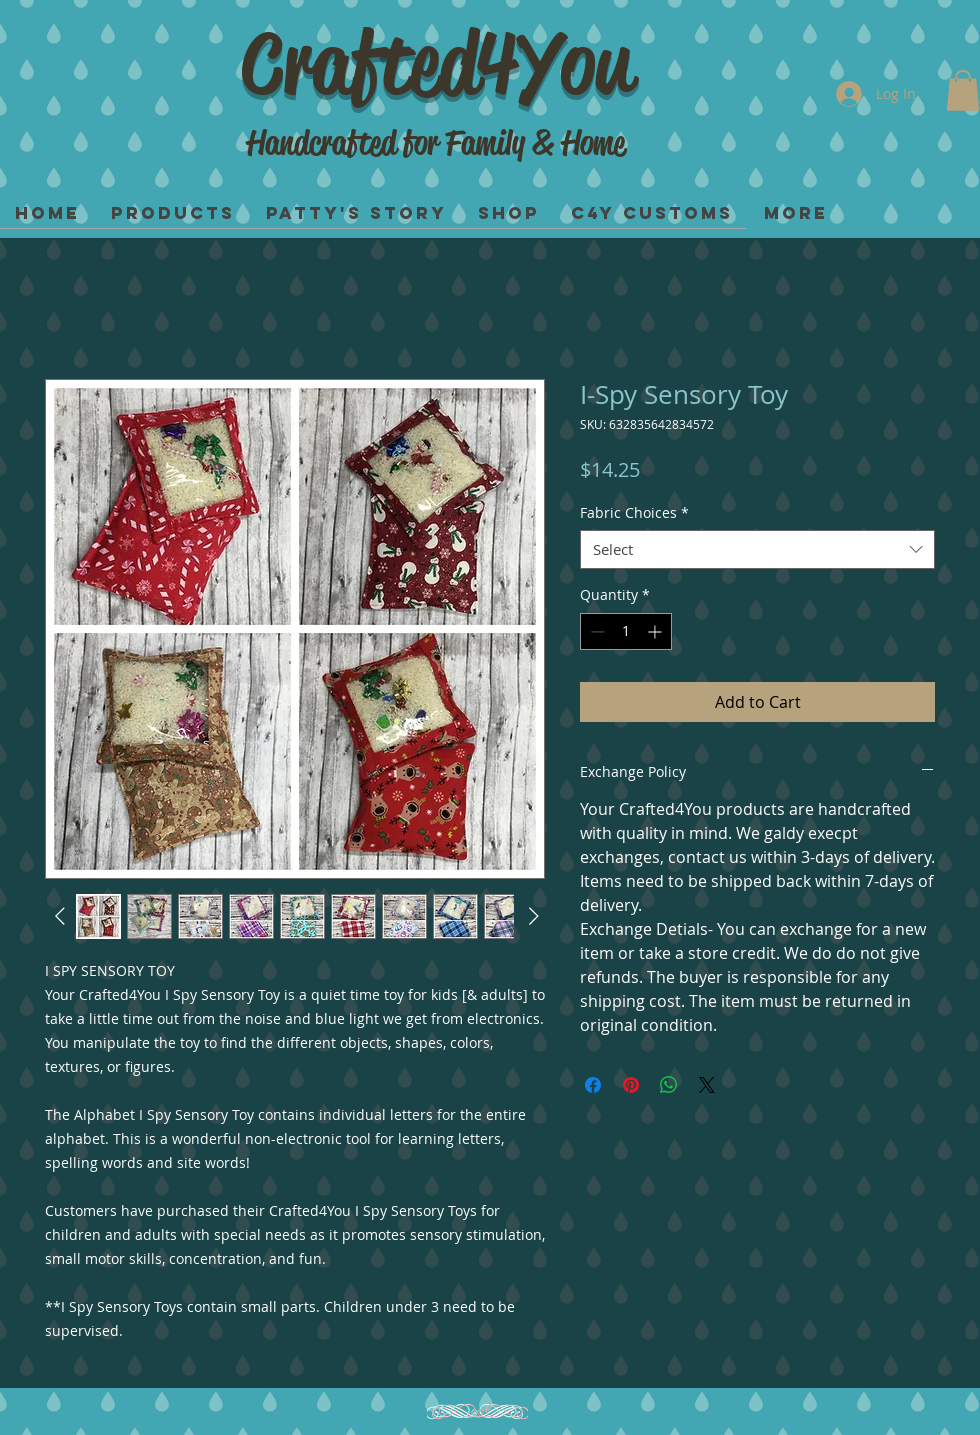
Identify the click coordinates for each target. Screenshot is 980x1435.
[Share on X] (707, 1085)
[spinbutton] (626, 631)
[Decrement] (595, 631)
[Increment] (656, 631)
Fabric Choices (634, 512)
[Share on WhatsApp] (669, 1085)
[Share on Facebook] (593, 1085)
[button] (963, 90)
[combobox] (757, 549)
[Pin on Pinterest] (631, 1085)
